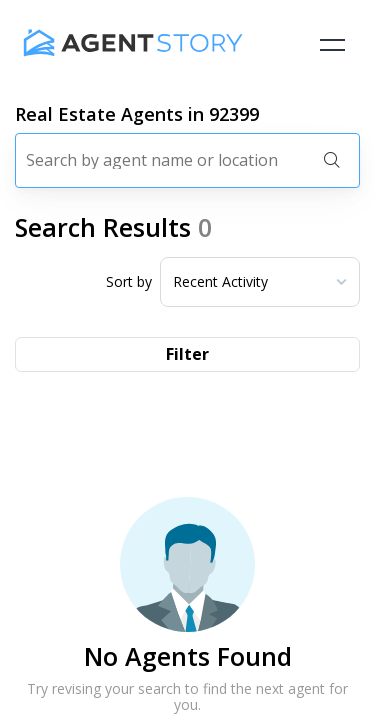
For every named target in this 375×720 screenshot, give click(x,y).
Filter (187, 354)
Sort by (129, 282)
